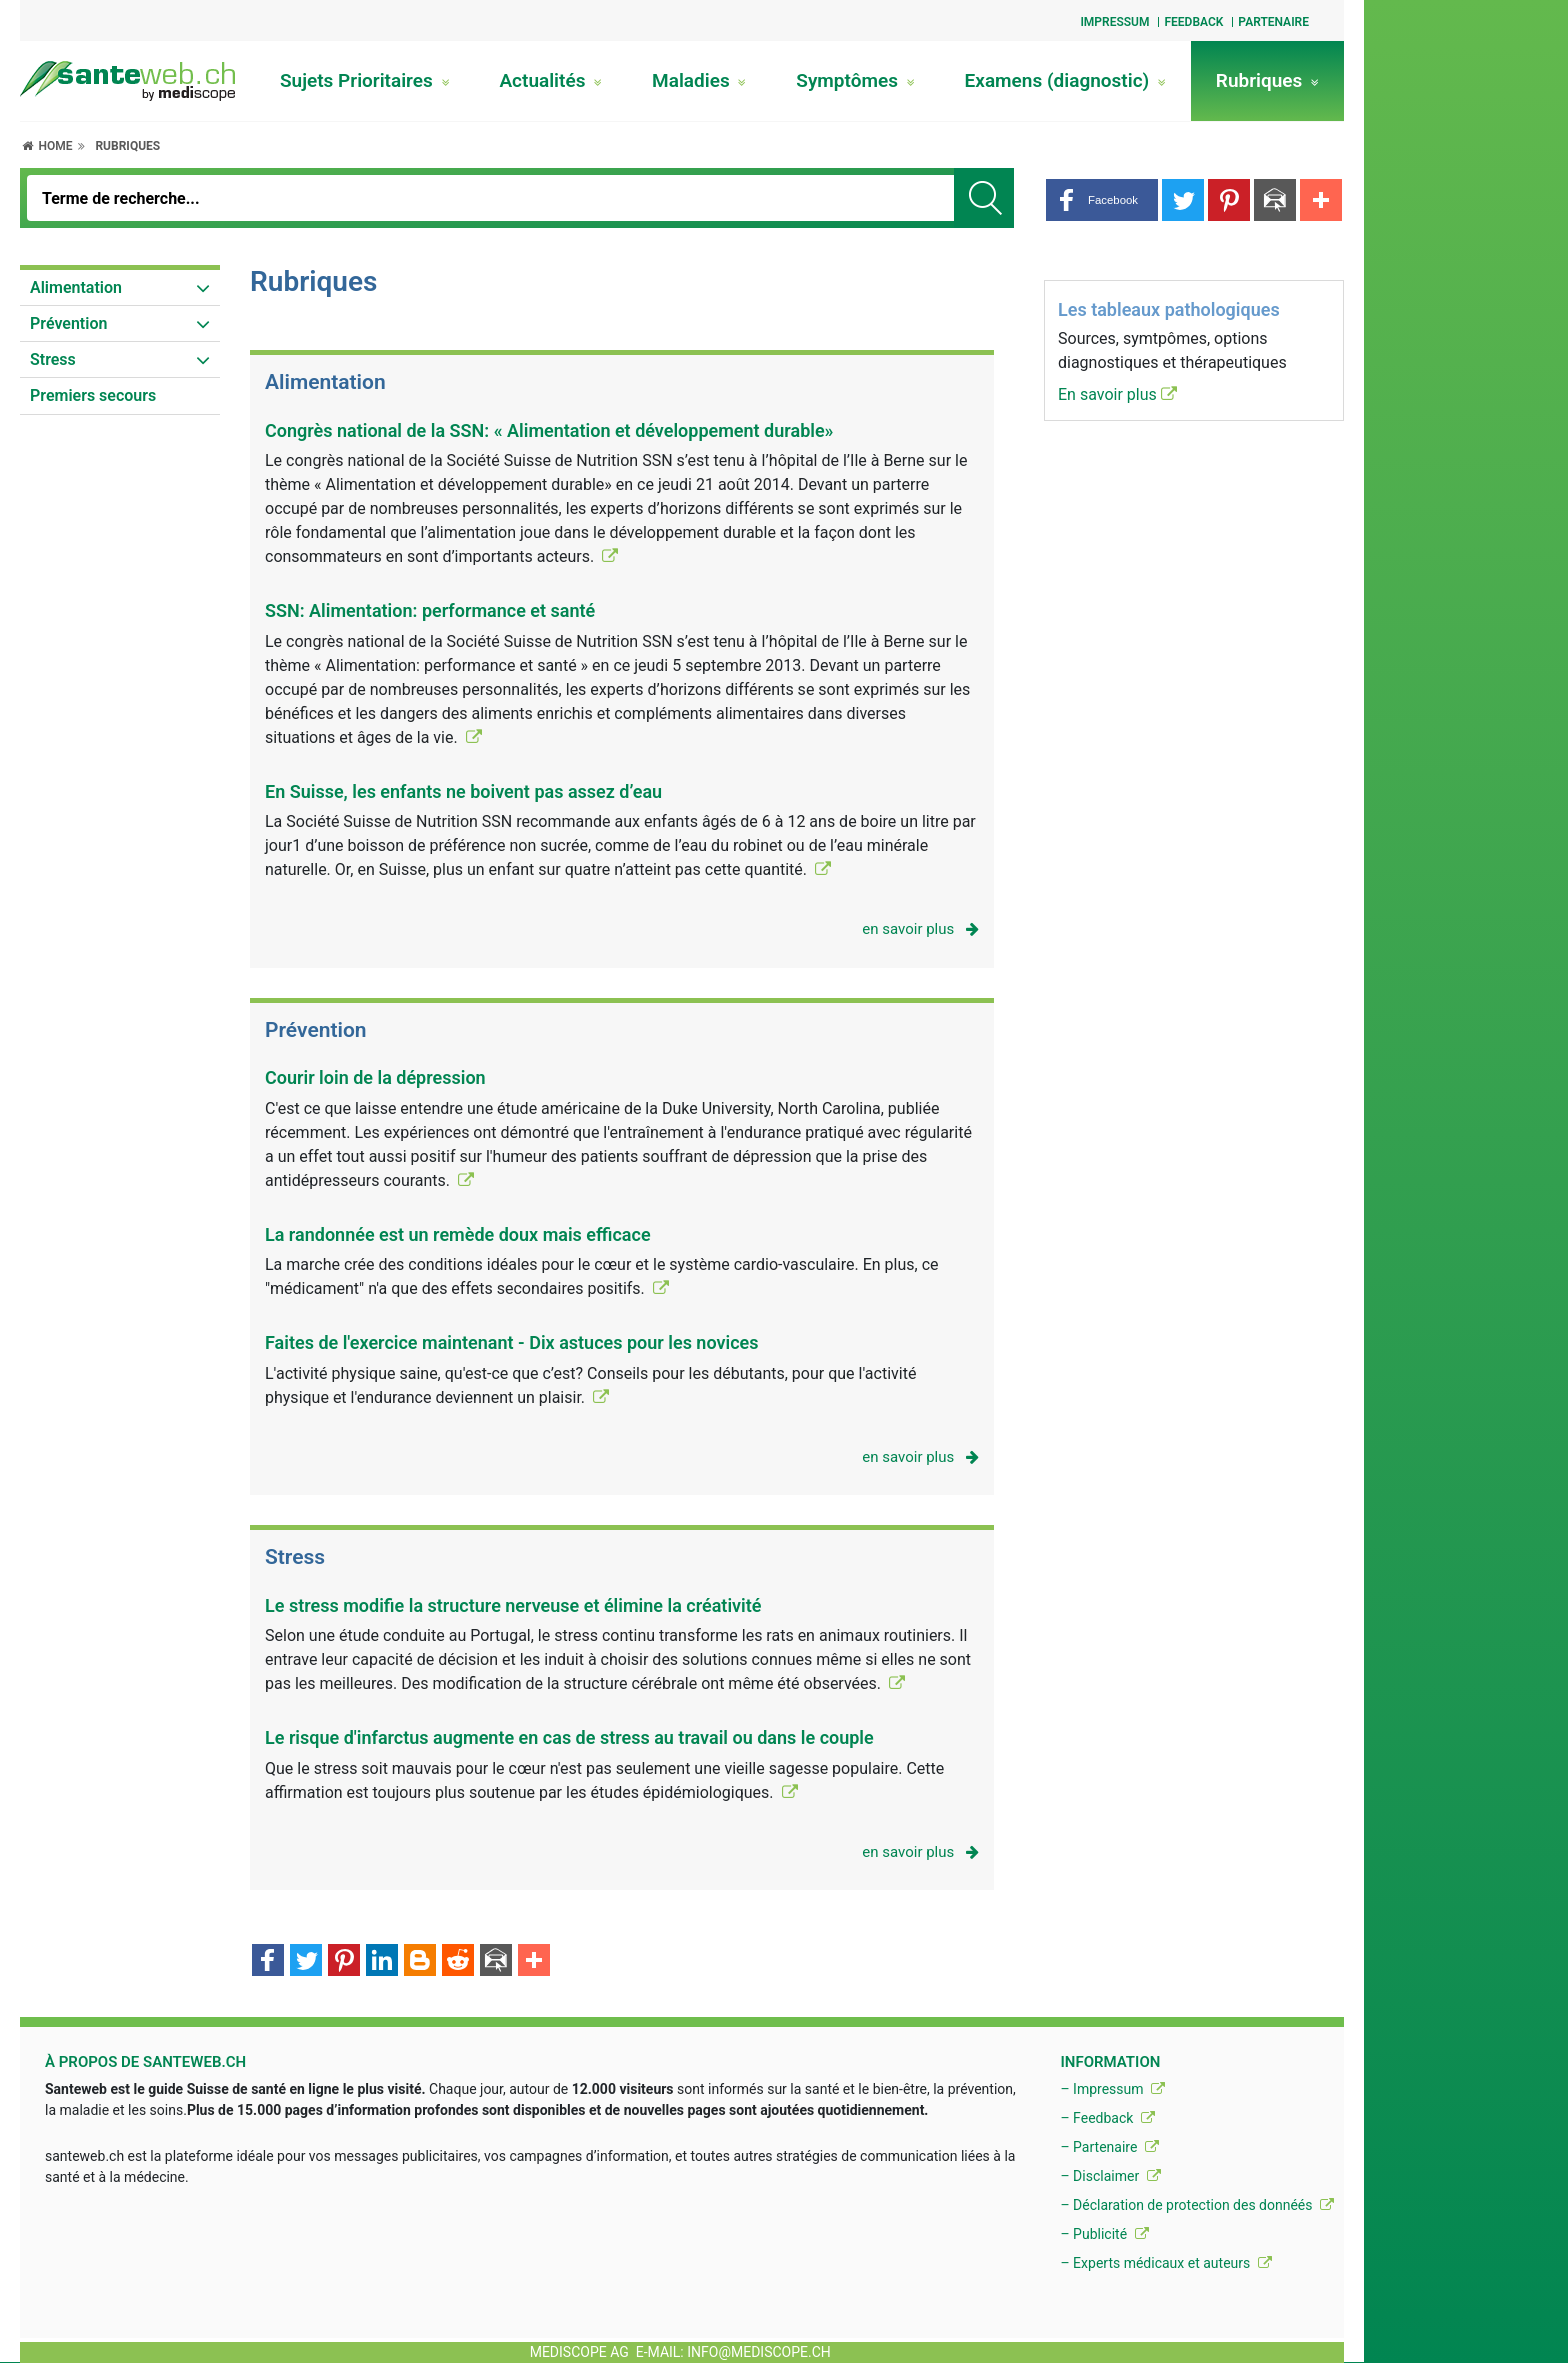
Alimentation (76, 287)
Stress (53, 359)
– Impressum (1112, 2089)
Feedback (1193, 22)
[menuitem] (120, 288)
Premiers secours (93, 395)
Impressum (1114, 22)
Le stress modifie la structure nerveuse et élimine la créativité (513, 1605)
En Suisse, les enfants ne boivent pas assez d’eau (463, 791)
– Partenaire (1109, 2147)
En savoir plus (1117, 394)
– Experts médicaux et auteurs (1165, 2263)
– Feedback (1107, 2118)
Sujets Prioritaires (365, 80)
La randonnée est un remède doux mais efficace (458, 1234)
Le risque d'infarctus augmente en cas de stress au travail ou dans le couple (569, 1737)
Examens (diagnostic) (1065, 80)
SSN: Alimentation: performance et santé (430, 610)
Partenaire (1273, 22)
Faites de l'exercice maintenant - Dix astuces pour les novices (512, 1342)
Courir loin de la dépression (375, 1077)
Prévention (68, 323)
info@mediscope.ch (759, 2352)
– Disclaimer (1110, 2176)
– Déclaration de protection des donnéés (1197, 2205)
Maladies (699, 80)
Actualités (550, 80)
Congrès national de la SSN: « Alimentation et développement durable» (549, 430)
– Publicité (1104, 2234)
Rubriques (1267, 80)
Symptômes (855, 80)
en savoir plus (920, 929)
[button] (1102, 200)
